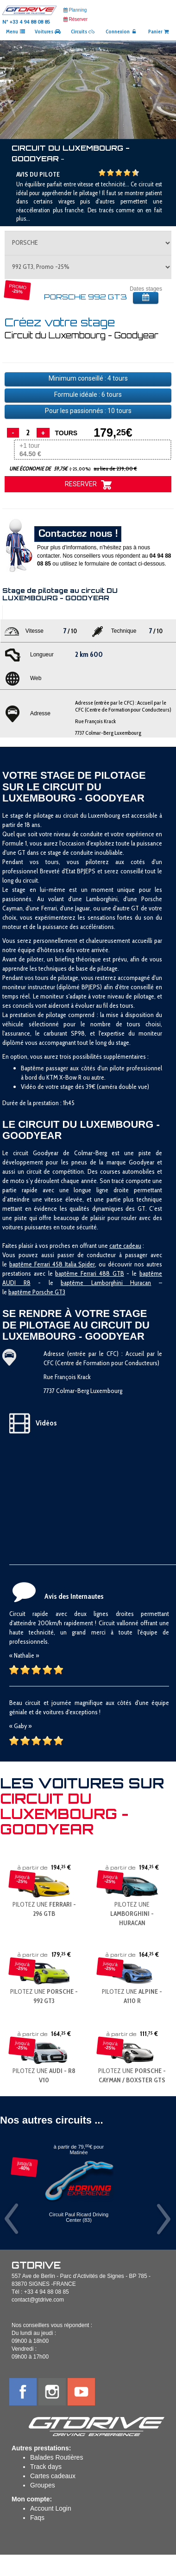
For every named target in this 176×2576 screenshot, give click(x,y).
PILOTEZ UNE (132, 1913)
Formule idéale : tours (88, 394)
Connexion (121, 31)
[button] (13, 90)
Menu (15, 31)
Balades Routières (56, 2457)
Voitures (48, 31)
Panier (159, 31)
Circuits (82, 31)
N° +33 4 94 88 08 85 (26, 22)
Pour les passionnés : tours (88, 410)
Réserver (75, 19)
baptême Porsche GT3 (36, 1292)
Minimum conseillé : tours (88, 378)
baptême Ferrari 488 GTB (89, 1273)
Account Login (50, 2508)
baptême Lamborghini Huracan (106, 1282)
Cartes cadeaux (52, 2476)
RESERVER (88, 485)
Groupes (42, 2485)
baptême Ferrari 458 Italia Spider (52, 1264)
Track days (46, 2466)
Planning (75, 10)
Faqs (37, 2517)
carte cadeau (125, 1245)
